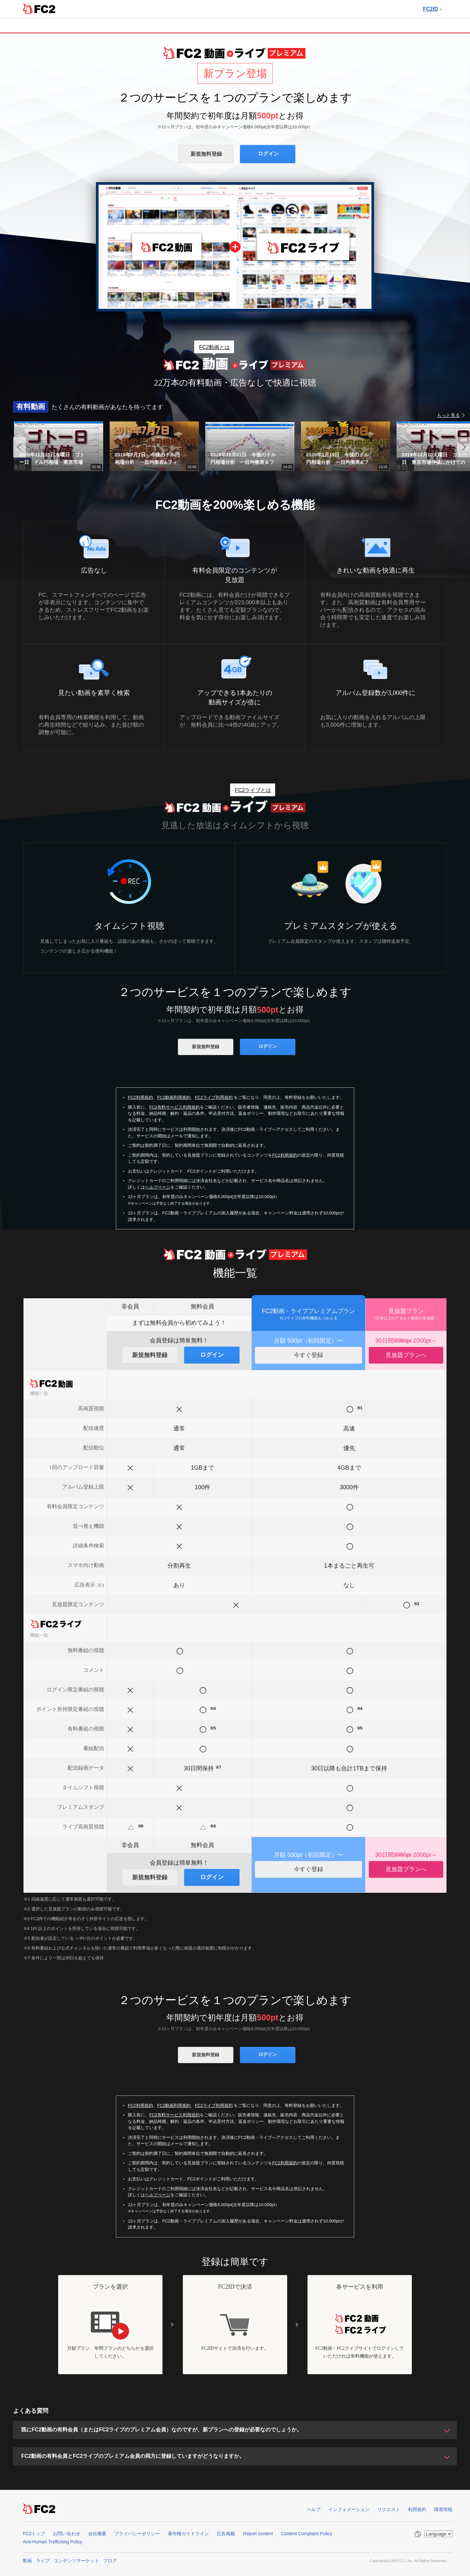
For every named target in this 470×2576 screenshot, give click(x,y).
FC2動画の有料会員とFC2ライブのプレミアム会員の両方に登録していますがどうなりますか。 (132, 2456)
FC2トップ (34, 2533)
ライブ (43, 2560)
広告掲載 (226, 2533)
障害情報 (443, 2509)
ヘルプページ (157, 1187)
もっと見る (448, 415)
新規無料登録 (206, 154)
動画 (27, 2560)
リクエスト (388, 2509)
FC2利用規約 (140, 1097)
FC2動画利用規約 (174, 1097)
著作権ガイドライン (188, 2533)
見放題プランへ (406, 1355)
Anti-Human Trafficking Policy (53, 2541)
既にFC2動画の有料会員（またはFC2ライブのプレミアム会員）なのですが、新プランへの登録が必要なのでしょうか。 (161, 2429)
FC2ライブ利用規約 (214, 1097)
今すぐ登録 (308, 1355)
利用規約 (417, 2509)
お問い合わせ (66, 2533)
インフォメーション (348, 2509)
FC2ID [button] (432, 9)
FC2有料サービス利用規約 (174, 1107)
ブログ (110, 2560)
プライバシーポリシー (137, 2533)
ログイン (268, 153)
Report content (258, 2533)
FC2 (39, 8)
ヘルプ (314, 2509)
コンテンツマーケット (76, 2560)
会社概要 (97, 2533)
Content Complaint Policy (306, 2533)
